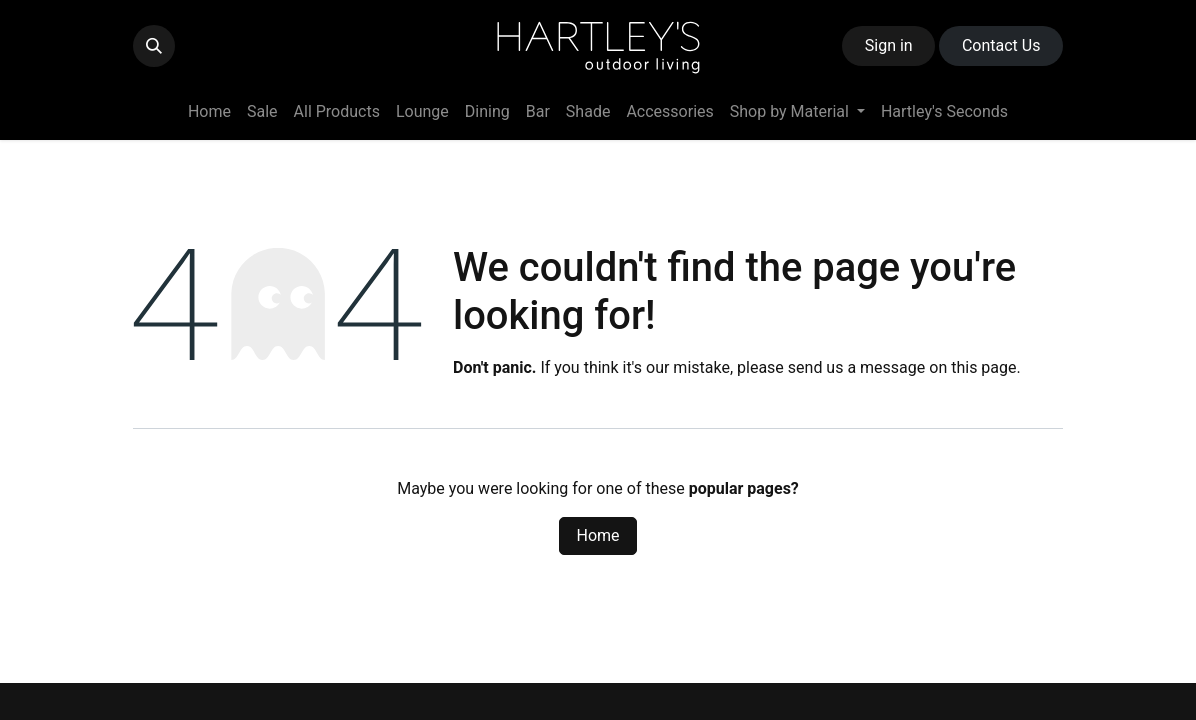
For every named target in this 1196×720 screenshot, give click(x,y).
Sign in (889, 45)
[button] (154, 46)
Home (597, 535)
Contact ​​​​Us (1001, 45)
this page (983, 367)
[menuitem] (209, 112)
